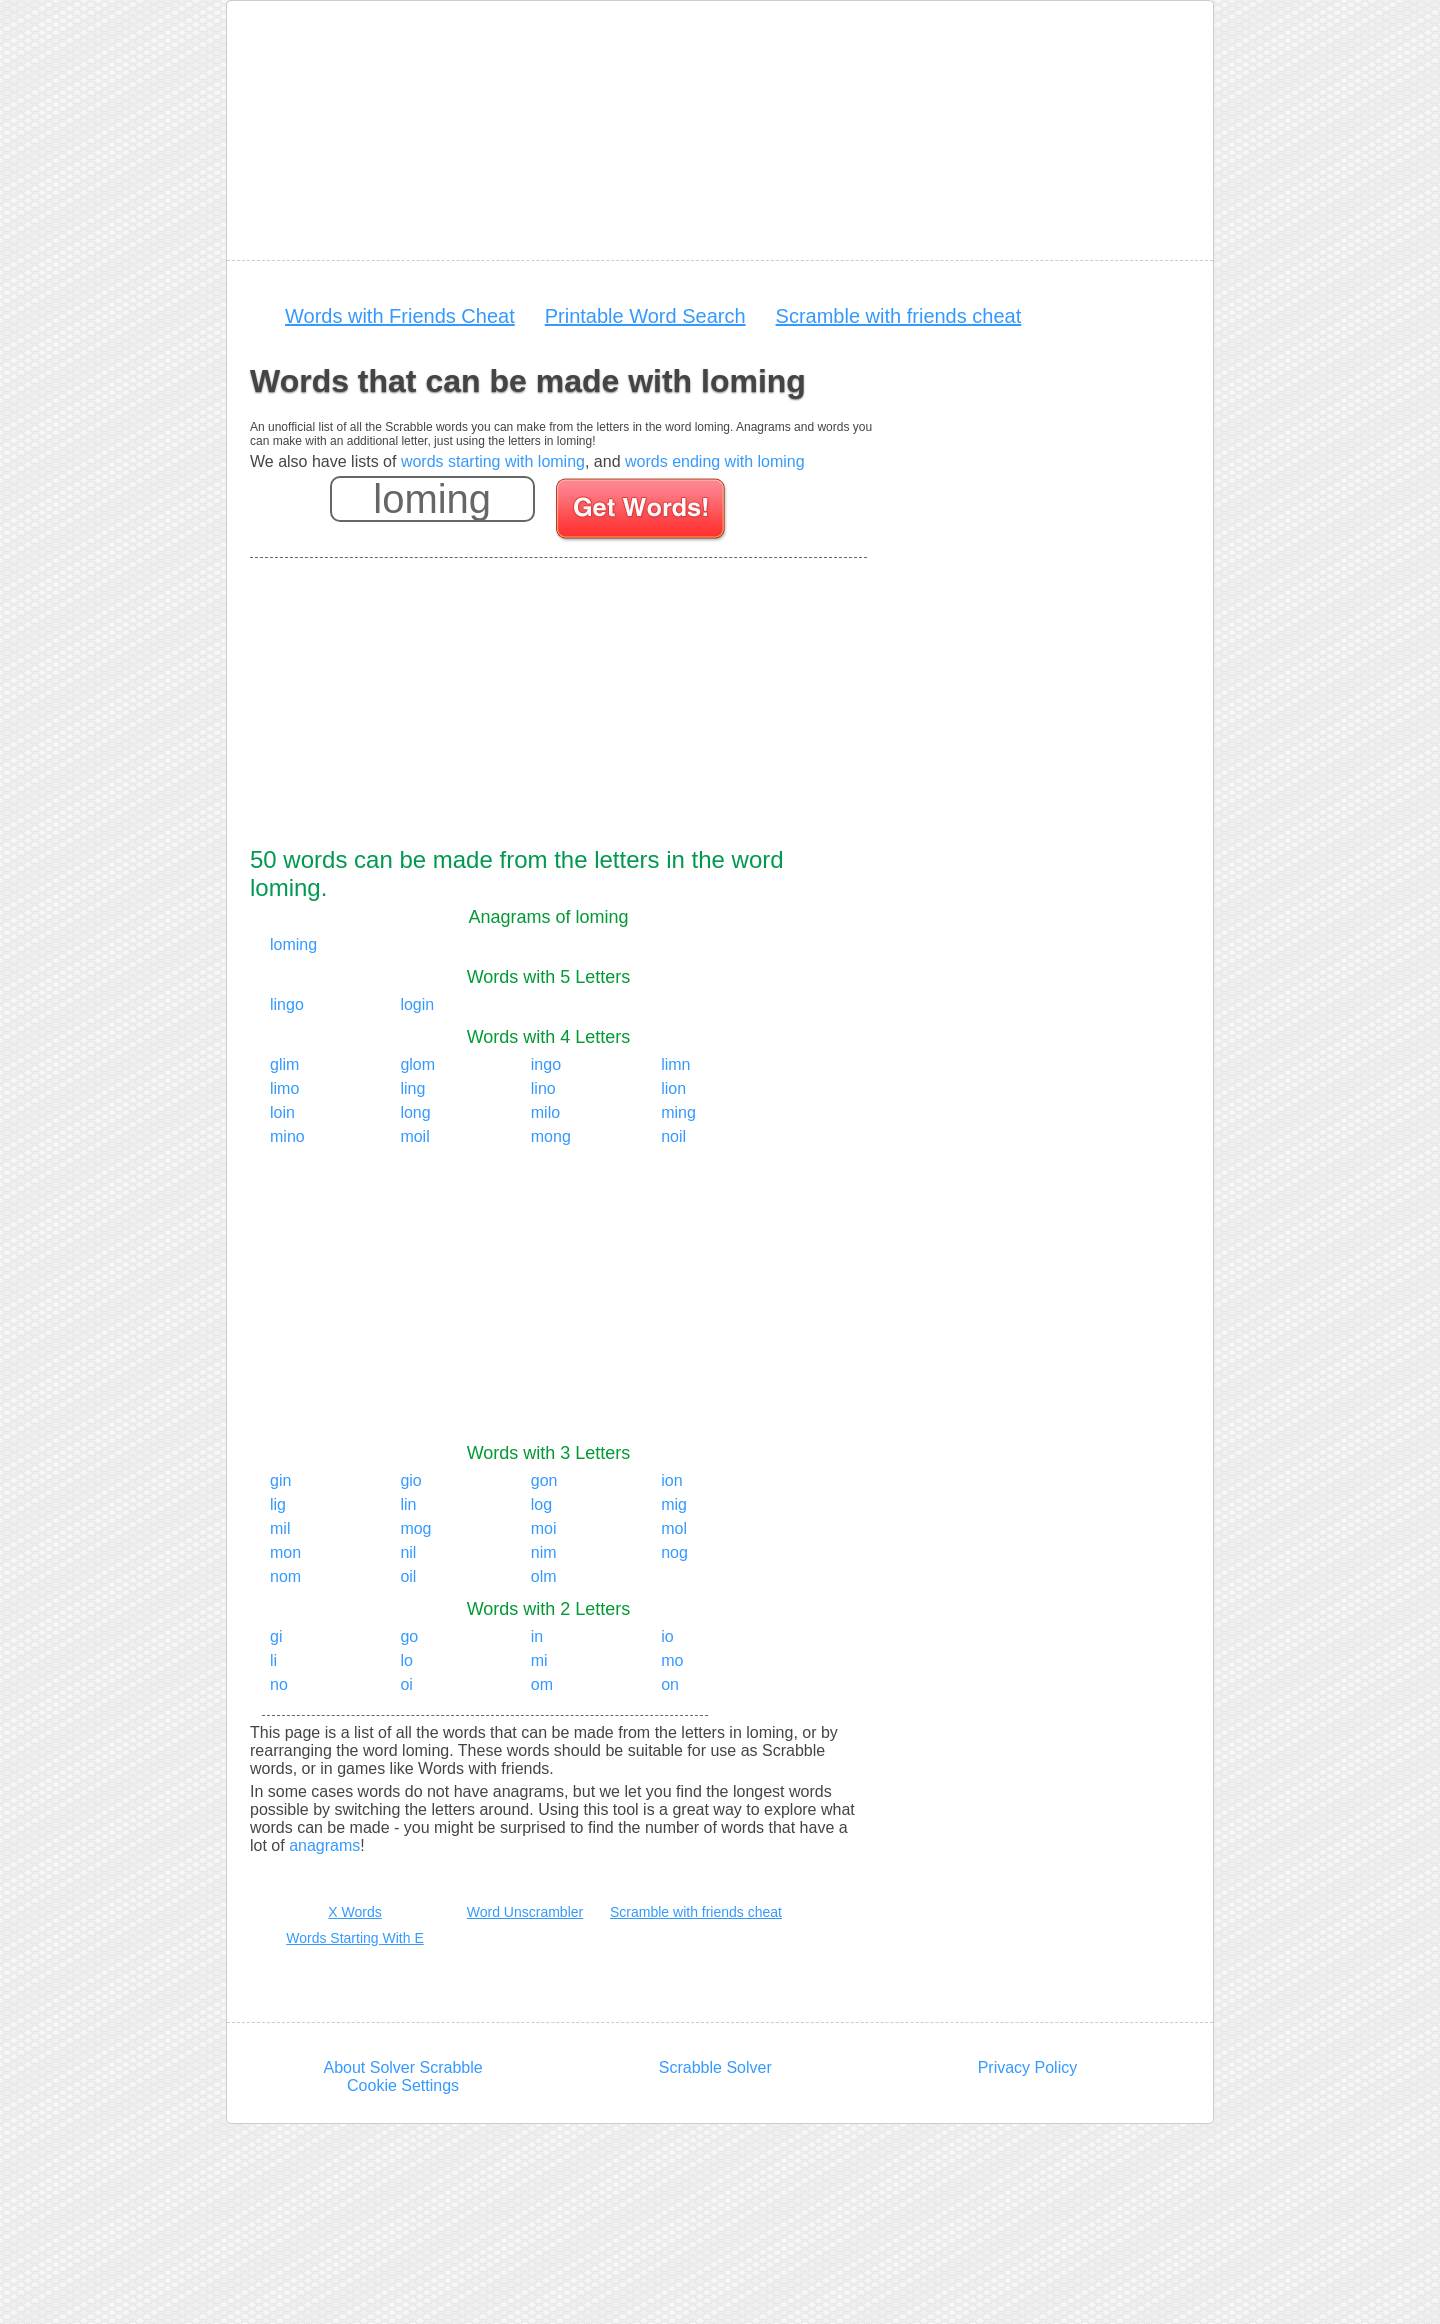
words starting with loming (493, 461)
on (670, 1684)
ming (678, 1112)
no (279, 1684)
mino (287, 1136)
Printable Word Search (645, 316)
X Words (354, 1912)
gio (410, 1480)
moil (414, 1136)
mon (285, 1552)
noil (673, 1136)
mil (280, 1528)
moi (544, 1528)
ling (412, 1088)
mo (672, 1660)
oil (408, 1576)
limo (284, 1088)
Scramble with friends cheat (899, 316)
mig (674, 1504)
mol (674, 1528)
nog (674, 1552)
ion (671, 1480)
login (417, 1004)
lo (406, 1660)
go (409, 1636)
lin (408, 1504)
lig (278, 1504)
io (667, 1636)
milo (545, 1112)
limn (675, 1064)
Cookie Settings (403, 2085)
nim (544, 1552)
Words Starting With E (354, 1938)
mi (539, 1660)
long (415, 1112)
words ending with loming (715, 461)
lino (543, 1088)
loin (282, 1112)
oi (406, 1684)
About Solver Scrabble (402, 2067)
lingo (287, 1004)
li (273, 1660)
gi (276, 1636)
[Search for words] (642, 512)
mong (551, 1136)
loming (293, 944)
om (542, 1684)
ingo (546, 1064)
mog (415, 1528)
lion (673, 1088)
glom (417, 1064)
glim (284, 1064)
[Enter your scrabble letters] (432, 499)
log (541, 1504)
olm (544, 1576)
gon (544, 1480)
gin (280, 1480)
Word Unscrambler (525, 1912)
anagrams (324, 1845)
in (537, 1636)
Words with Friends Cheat (400, 316)
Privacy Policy (1028, 2067)
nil (408, 1552)
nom (285, 1576)
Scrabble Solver (715, 2067)
